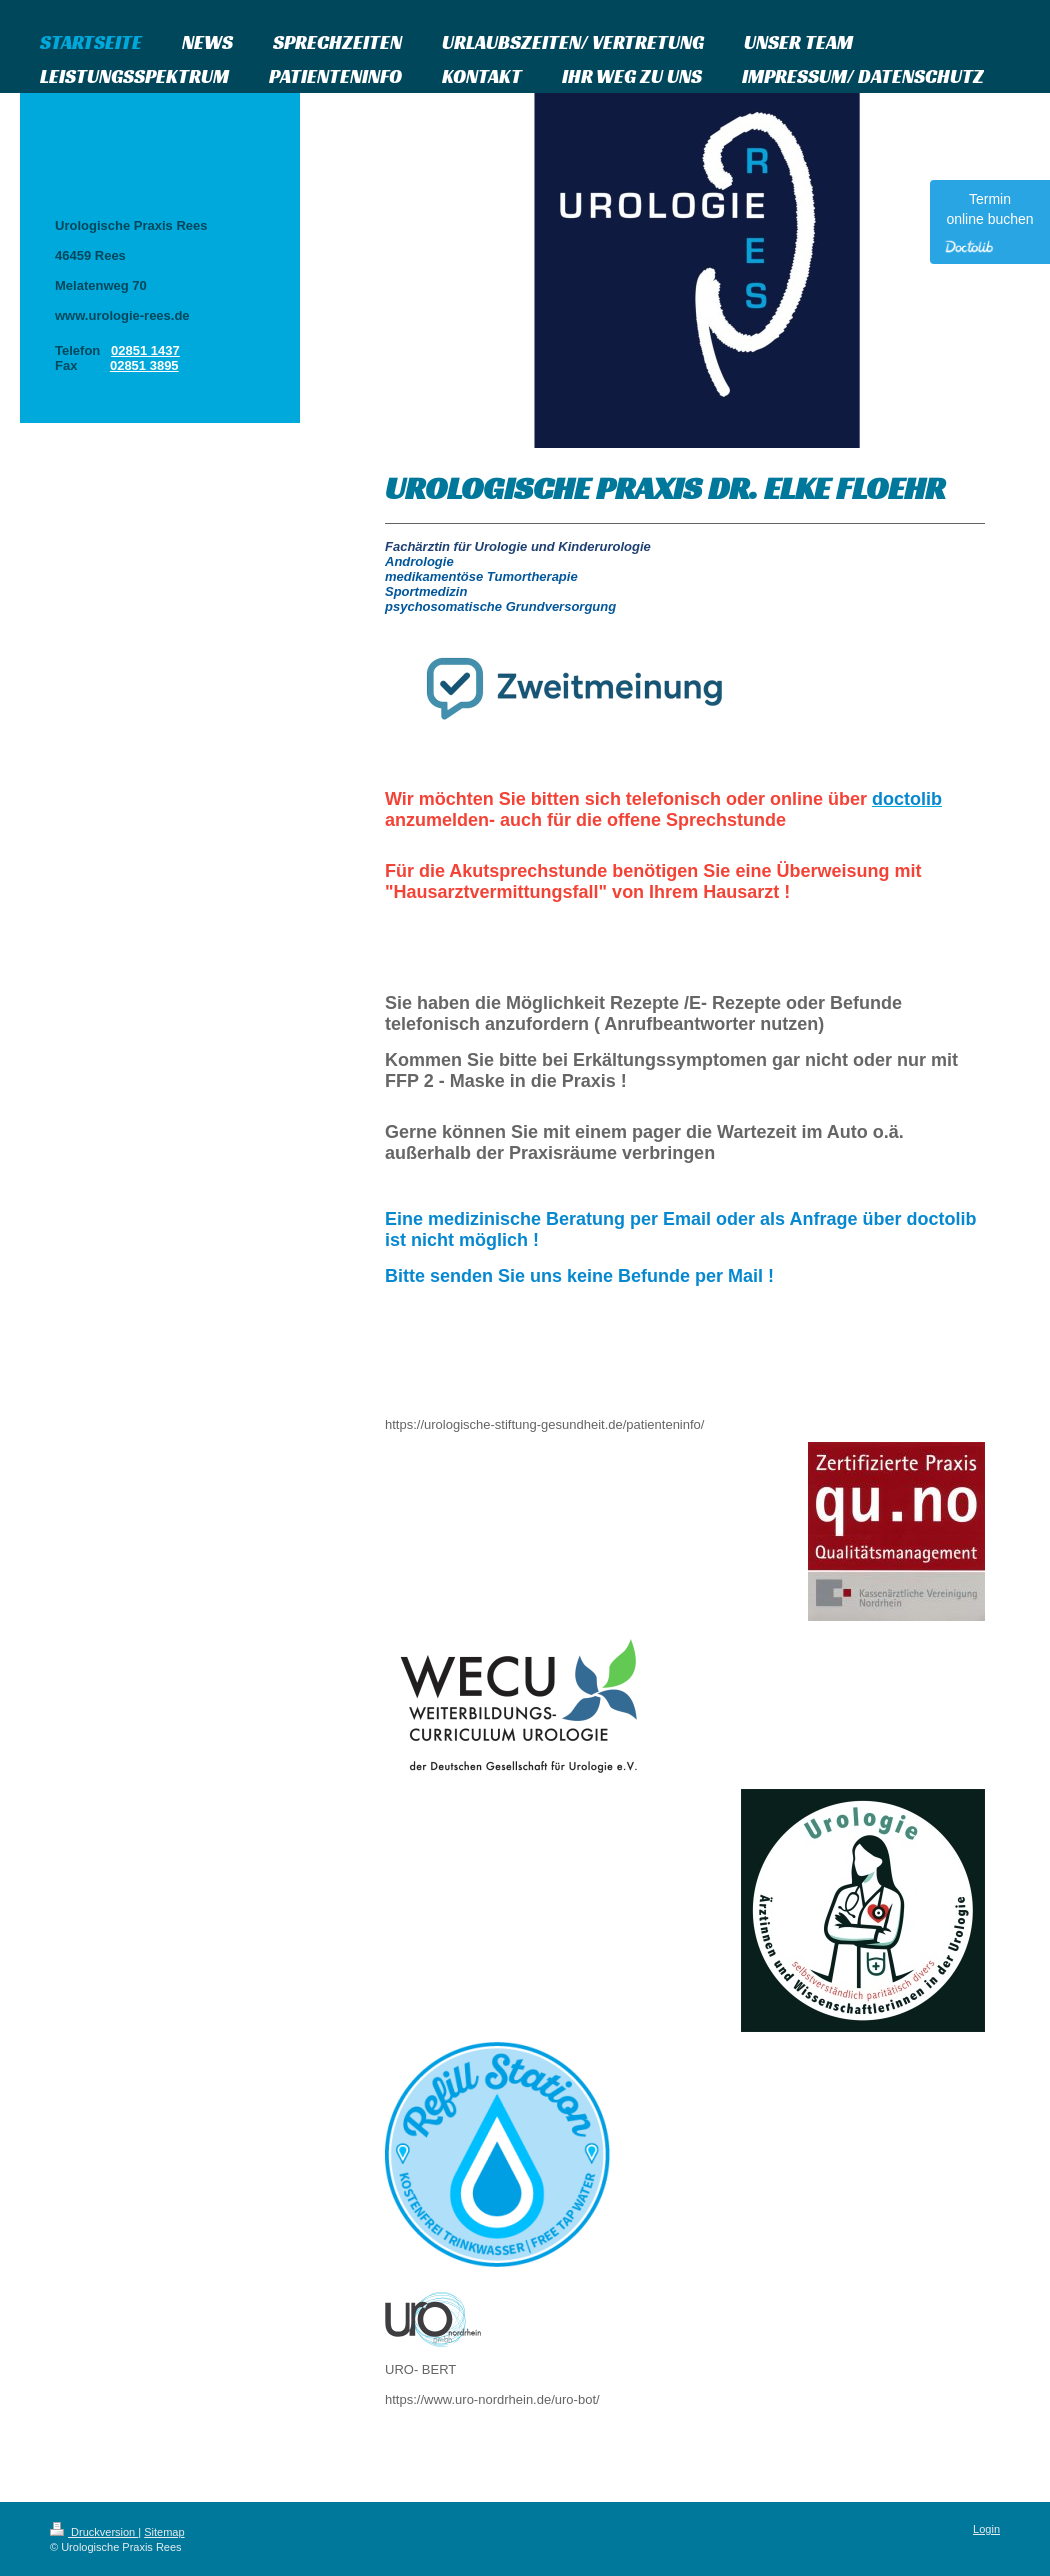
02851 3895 (144, 365)
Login (986, 2529)
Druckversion (94, 2532)
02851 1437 (145, 350)
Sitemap (164, 2532)
